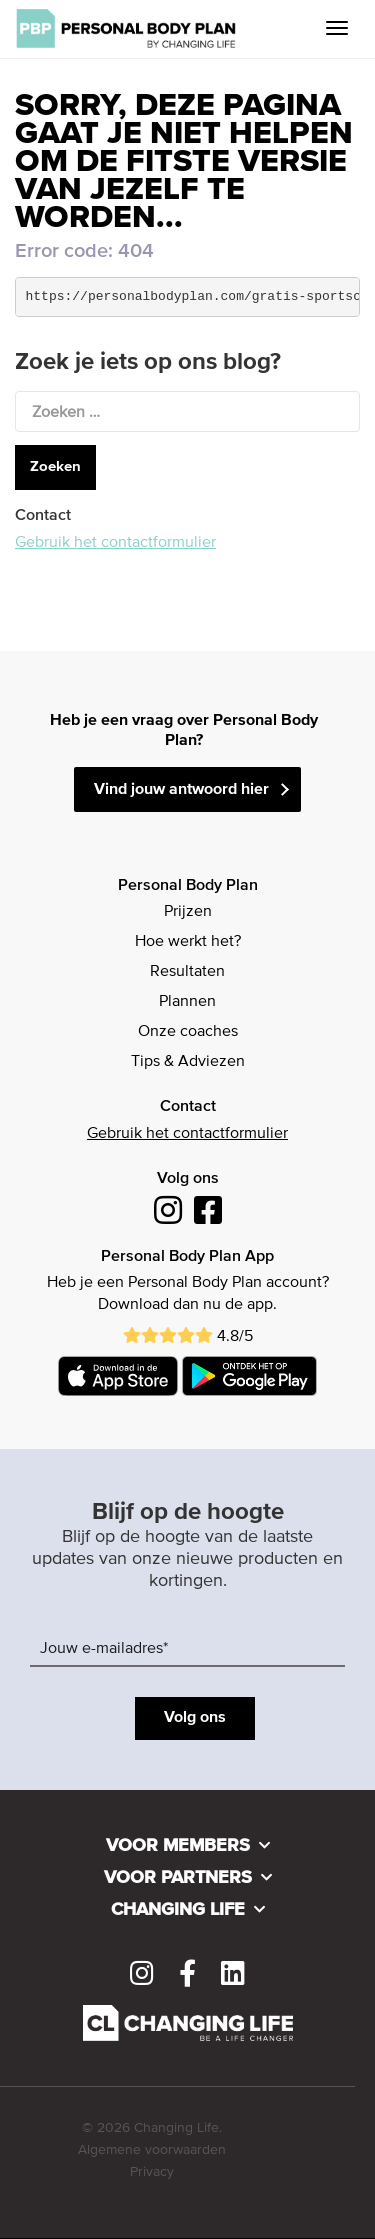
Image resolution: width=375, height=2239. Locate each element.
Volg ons (195, 1718)
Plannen (187, 1002)
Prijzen (188, 912)
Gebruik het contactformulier (115, 543)
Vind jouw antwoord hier (181, 790)
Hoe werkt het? (188, 942)
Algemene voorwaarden (152, 2150)
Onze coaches (188, 1032)
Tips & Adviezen (188, 1062)
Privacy (152, 2172)
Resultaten (187, 972)
